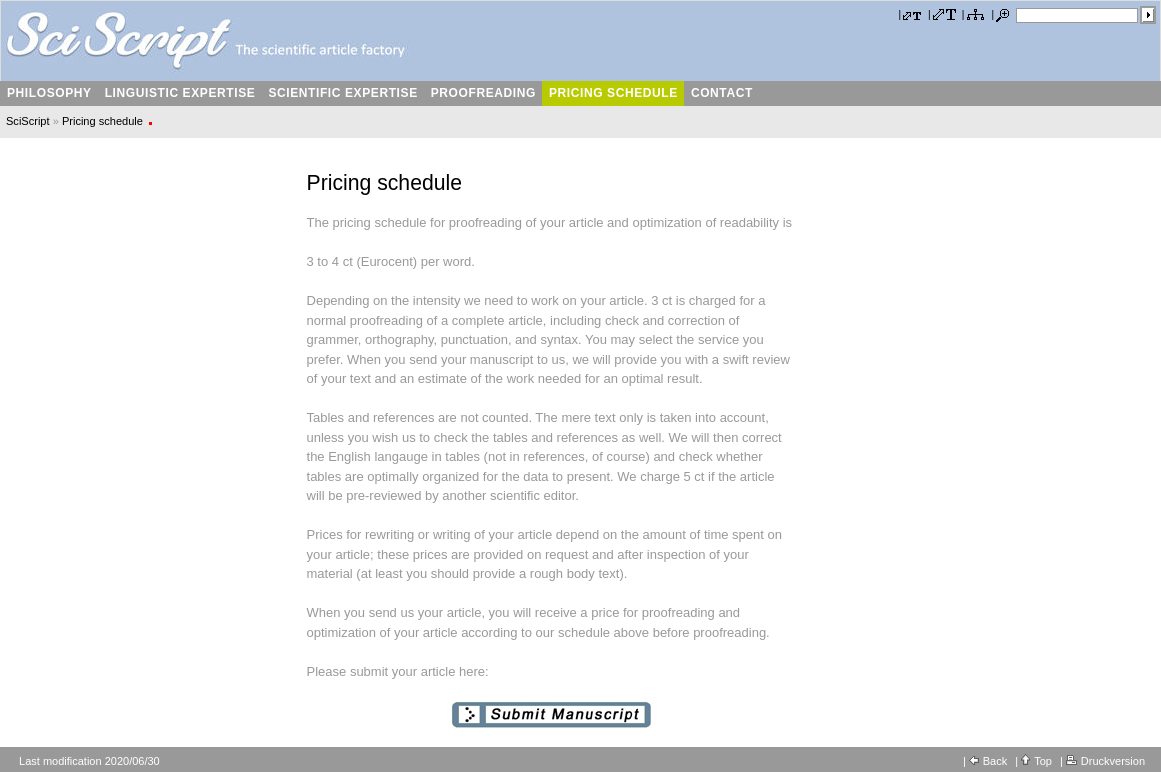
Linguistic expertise (180, 93)
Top (1043, 761)
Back (995, 761)
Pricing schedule (613, 93)
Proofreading (483, 93)
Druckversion (1113, 761)
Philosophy (49, 93)
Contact (721, 93)
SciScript (28, 121)
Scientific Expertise (342, 93)
